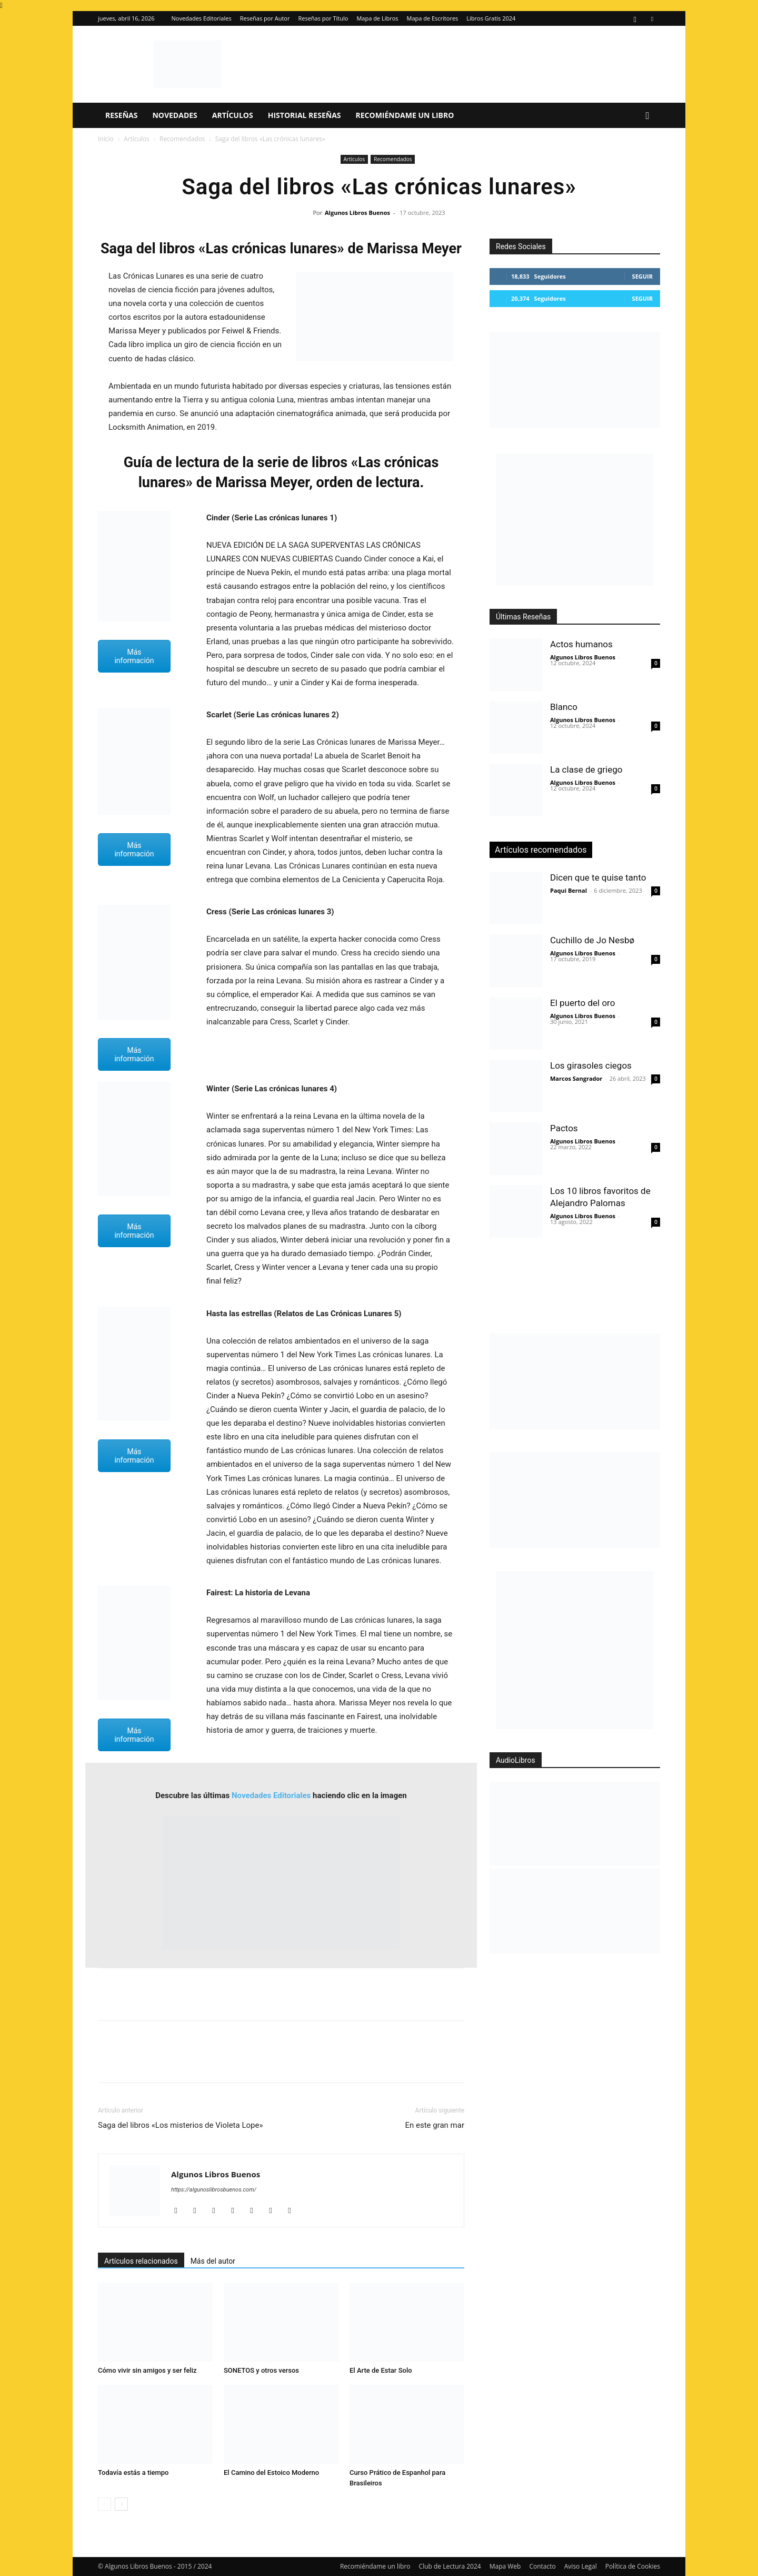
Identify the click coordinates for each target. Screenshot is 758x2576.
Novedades (174, 115)
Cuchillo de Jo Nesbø (592, 940)
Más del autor (213, 2261)
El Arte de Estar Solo (381, 2370)
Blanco (563, 707)
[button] (647, 116)
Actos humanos (581, 644)
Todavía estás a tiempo (133, 2472)
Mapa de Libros (377, 18)
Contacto (542, 2566)
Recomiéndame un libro (405, 115)
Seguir (642, 276)
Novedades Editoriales (202, 18)
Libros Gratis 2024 (490, 18)
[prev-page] (104, 2504)
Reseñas (121, 115)
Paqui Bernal (568, 890)
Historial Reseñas (304, 115)
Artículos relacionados (141, 2261)
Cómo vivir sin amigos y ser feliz (147, 2370)
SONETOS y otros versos (261, 2370)
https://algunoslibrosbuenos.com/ (213, 2189)
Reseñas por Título (323, 18)
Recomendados (182, 138)
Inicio (106, 138)
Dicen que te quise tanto (598, 877)
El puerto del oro (582, 1003)
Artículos (232, 115)
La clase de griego (586, 769)
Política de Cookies (632, 2566)
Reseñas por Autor (265, 18)
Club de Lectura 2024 (450, 2566)
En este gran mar (434, 2125)
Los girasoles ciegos (591, 1065)
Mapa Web (505, 2566)
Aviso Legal (580, 2566)
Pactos (564, 1128)
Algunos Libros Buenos (357, 212)
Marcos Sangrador (576, 1078)
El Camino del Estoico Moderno (271, 2472)
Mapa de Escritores (432, 18)
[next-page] (121, 2504)
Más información (134, 656)
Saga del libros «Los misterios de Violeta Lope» (180, 2125)
